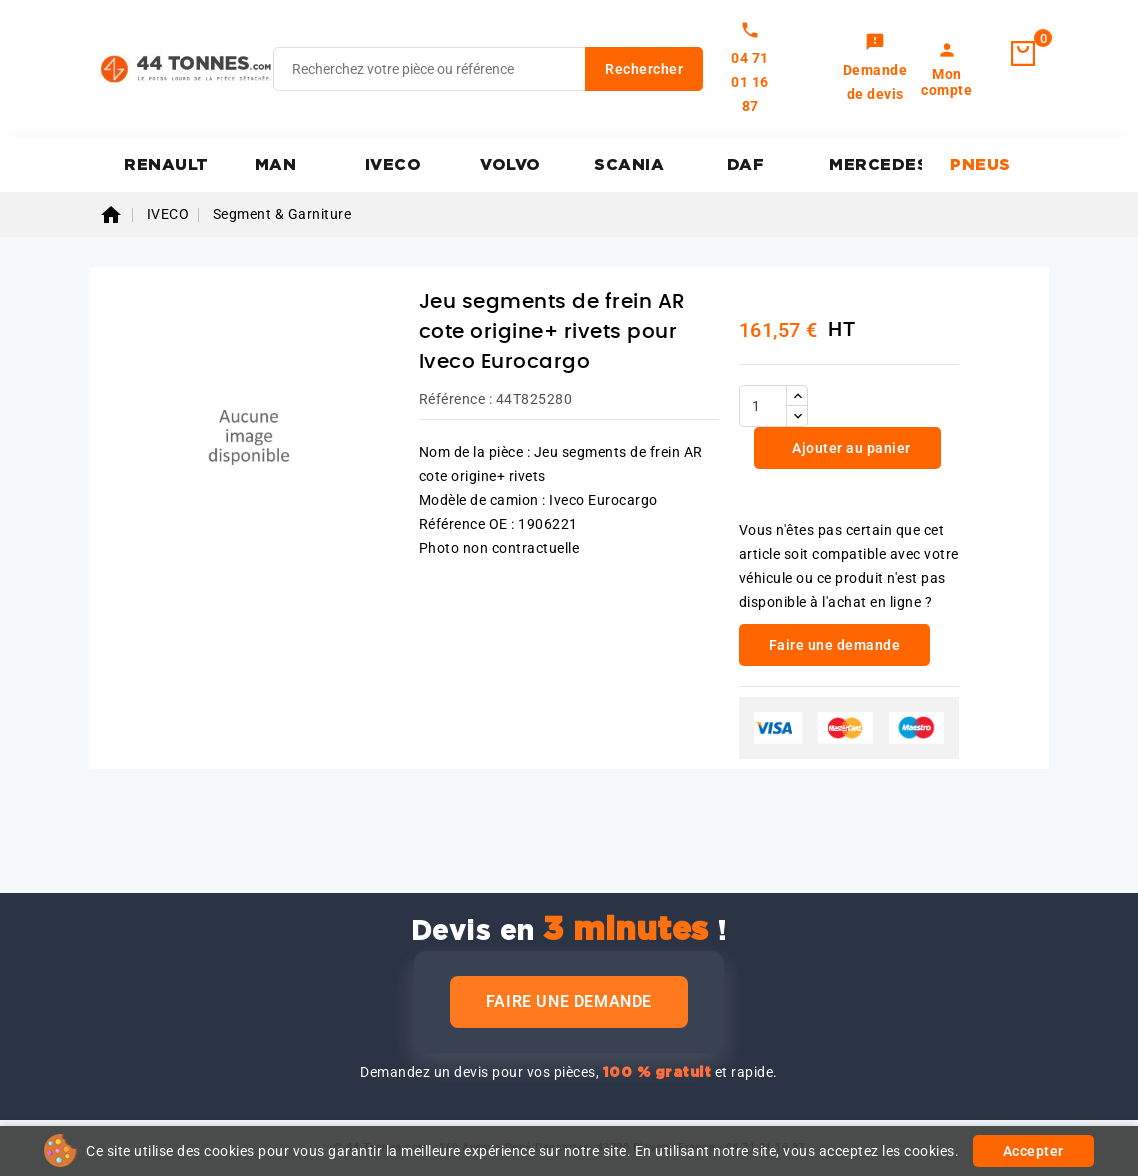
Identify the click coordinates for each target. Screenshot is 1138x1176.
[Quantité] (763, 406)
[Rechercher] (488, 69)
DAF (746, 165)
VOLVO (510, 165)
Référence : (456, 399)
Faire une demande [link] (835, 645)
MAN (276, 165)
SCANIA (629, 165)
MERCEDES (875, 165)
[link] (875, 69)
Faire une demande (569, 1001)
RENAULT (166, 165)
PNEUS (980, 165)
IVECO (393, 165)
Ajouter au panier (850, 448)
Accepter (1033, 1151)
